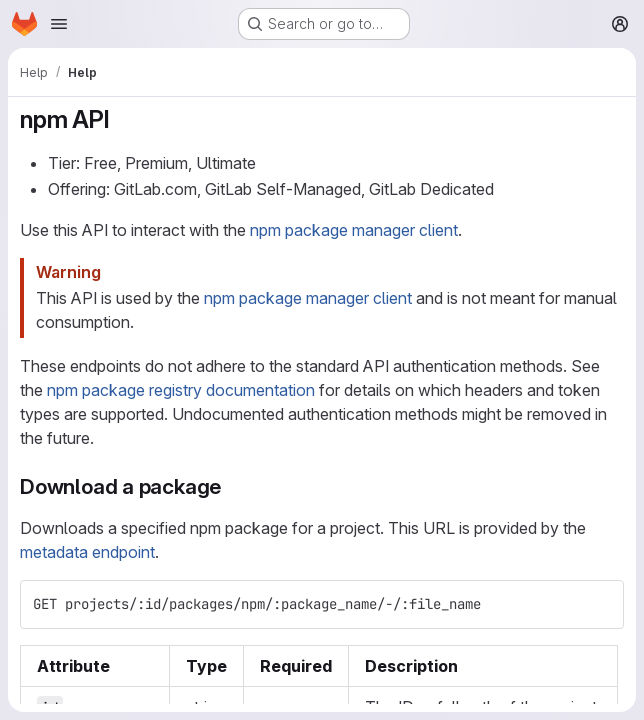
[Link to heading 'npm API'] (122, 119)
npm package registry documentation (181, 390)
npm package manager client (354, 230)
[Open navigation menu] (59, 24)
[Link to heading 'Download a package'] (232, 486)
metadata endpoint (87, 552)
